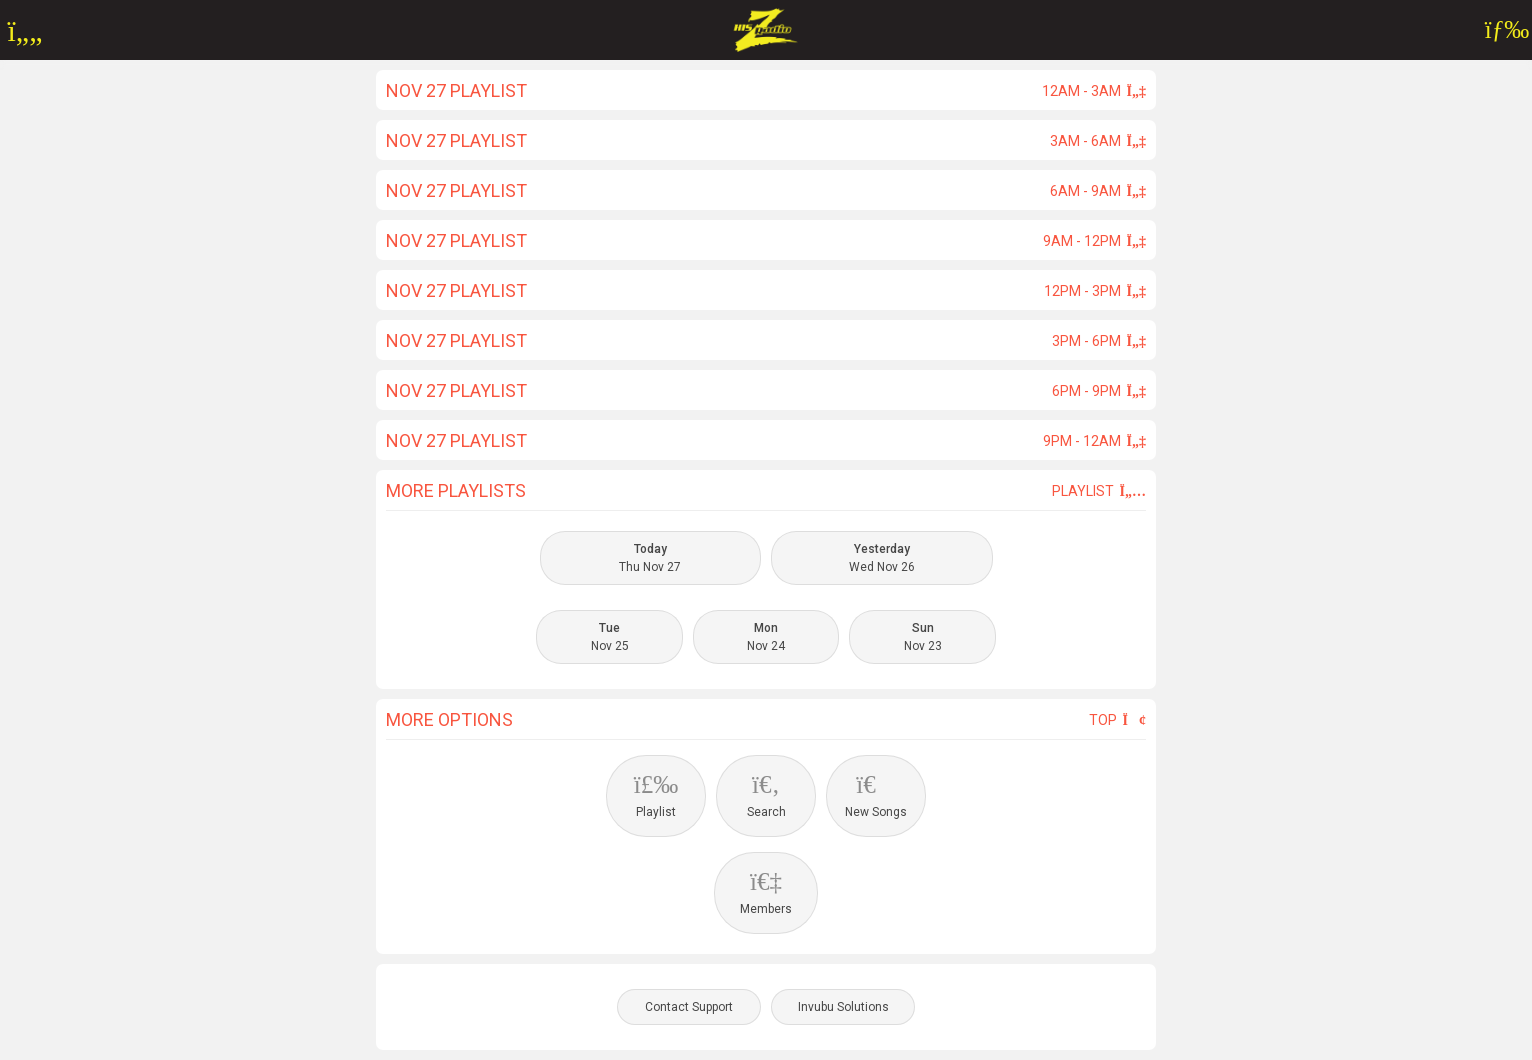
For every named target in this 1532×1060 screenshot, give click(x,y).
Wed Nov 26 (882, 558)
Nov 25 (610, 637)
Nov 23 (923, 637)
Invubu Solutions (843, 1007)
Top (1117, 720)
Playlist (1099, 491)
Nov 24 (766, 637)
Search (766, 795)
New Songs (876, 795)
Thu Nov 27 (650, 558)
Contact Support (689, 1007)
